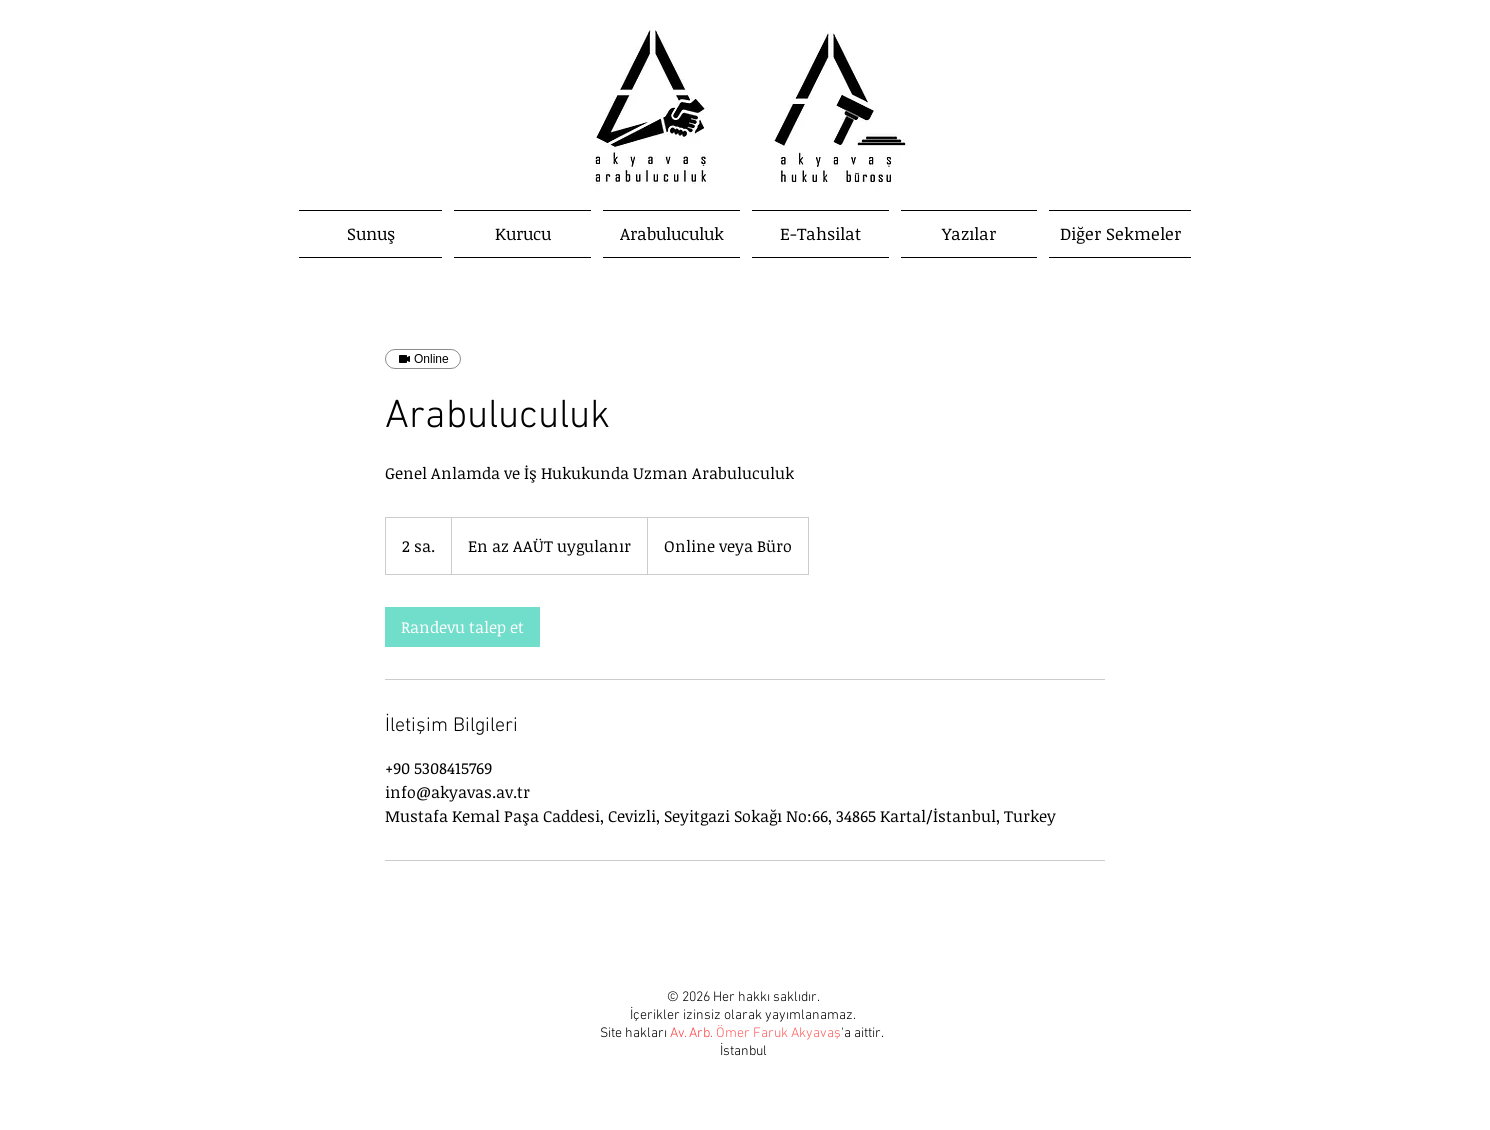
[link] (462, 627)
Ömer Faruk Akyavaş (778, 1033)
